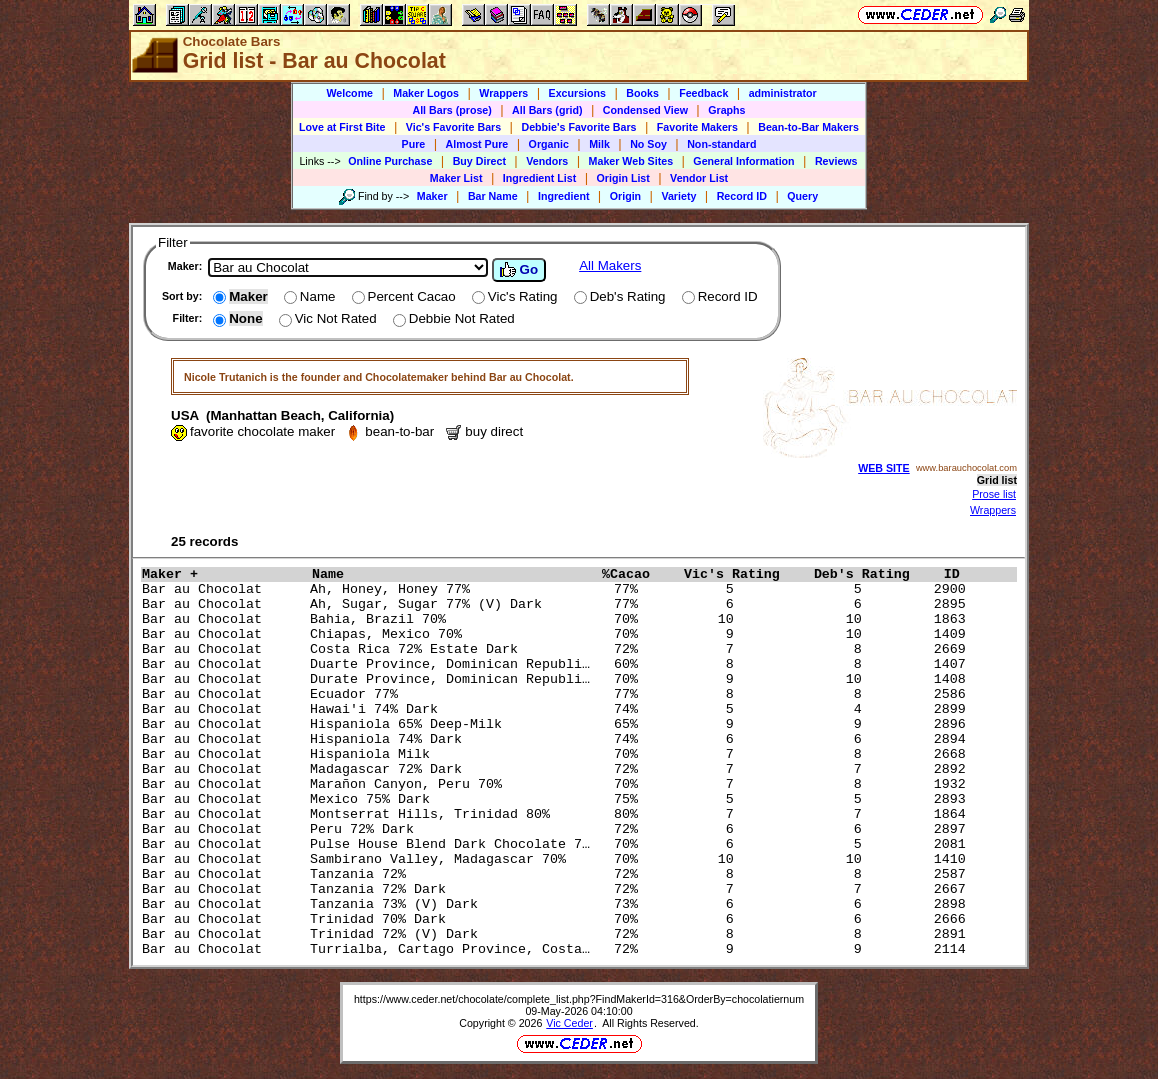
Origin (625, 196)
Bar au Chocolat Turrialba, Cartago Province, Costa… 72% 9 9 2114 (558, 949)
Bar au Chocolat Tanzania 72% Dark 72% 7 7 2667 (558, 889)
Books (642, 93)
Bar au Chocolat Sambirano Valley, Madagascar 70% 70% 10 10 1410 (558, 859)
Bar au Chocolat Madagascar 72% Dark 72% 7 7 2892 (558, 769)
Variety (678, 196)
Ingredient (564, 196)
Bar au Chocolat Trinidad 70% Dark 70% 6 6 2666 (558, 919)
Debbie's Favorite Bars (578, 127)
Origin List (623, 178)
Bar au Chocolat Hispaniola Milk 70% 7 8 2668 (558, 754)
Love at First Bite (342, 127)
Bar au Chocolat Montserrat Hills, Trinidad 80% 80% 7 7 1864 (558, 814)
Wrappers (503, 93)
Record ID (742, 196)
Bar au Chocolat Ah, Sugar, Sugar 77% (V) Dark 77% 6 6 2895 (558, 604)
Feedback (703, 93)
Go (519, 270)
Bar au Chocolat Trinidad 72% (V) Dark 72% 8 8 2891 (558, 934)
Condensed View (645, 110)
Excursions (577, 93)
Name (452, 574)
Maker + (222, 574)
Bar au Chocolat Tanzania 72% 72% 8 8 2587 (558, 874)
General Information (743, 161)
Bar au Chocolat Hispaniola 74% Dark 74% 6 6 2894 (558, 739)
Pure (414, 144)
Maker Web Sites (631, 161)
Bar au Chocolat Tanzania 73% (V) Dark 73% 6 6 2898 (558, 904)
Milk (599, 144)
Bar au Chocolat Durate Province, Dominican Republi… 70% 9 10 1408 (558, 679)
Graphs (726, 110)
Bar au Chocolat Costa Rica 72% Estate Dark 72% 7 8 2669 (558, 649)
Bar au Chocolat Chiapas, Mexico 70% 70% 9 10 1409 (558, 634)
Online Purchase (390, 161)
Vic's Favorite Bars (453, 127)
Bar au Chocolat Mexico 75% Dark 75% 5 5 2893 (558, 799)
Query (802, 196)
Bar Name (493, 196)
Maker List (456, 178)
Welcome (349, 93)
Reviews (836, 161)
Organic (549, 144)
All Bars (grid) (547, 110)
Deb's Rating (874, 574)
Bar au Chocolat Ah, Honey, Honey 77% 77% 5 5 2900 (558, 589)
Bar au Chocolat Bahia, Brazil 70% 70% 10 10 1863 (558, 619)
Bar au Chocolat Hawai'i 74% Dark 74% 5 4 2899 (558, 709)
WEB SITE (884, 468)
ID (960, 574)
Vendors (547, 161)
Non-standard (721, 144)
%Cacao (638, 574)
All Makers (610, 265)
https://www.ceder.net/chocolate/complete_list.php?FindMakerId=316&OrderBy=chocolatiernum (579, 999)
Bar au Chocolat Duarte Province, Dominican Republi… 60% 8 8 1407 (558, 664)
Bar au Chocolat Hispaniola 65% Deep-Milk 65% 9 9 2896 (558, 724)
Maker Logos (426, 93)
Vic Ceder (569, 1023)
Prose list (994, 494)
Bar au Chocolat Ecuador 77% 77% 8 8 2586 (558, 694)
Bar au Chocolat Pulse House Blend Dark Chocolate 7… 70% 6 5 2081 (558, 844)
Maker (432, 196)
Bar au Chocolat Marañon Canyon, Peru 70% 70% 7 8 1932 (558, 784)
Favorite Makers (697, 127)
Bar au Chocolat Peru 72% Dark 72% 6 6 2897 (558, 829)
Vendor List (699, 178)
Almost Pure (477, 144)
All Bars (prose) (451, 110)
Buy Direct (479, 161)
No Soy (648, 144)
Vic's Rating (744, 574)
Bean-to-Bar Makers (808, 127)
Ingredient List (539, 178)
